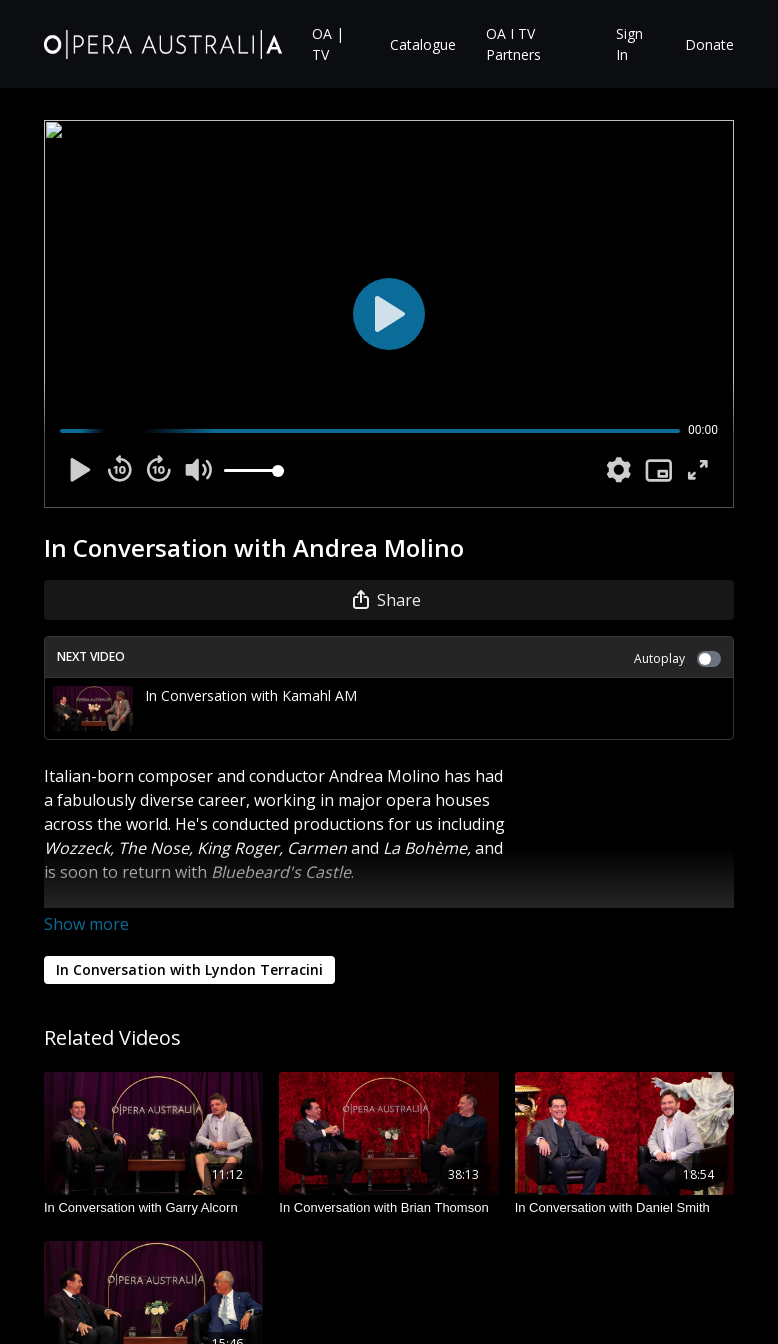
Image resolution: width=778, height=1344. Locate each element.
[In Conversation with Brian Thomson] (388, 1208)
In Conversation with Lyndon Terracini (189, 969)
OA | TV (328, 44)
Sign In (629, 44)
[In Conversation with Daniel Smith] (624, 1208)
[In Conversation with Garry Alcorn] (153, 1208)
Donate (709, 44)
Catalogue (423, 44)
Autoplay (677, 658)
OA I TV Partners (513, 44)
